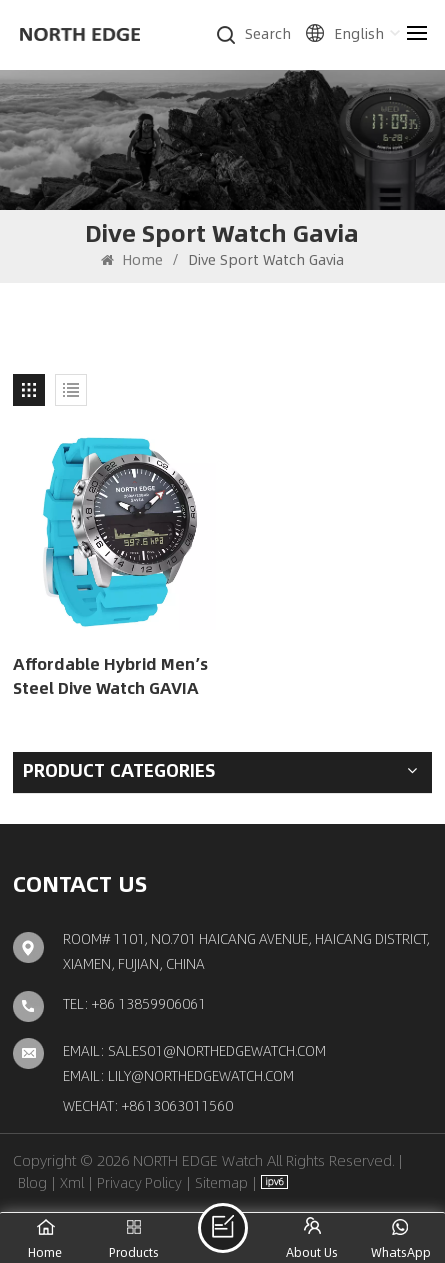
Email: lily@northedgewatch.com (178, 1075)
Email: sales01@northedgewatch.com (194, 1050)
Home (132, 259)
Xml (72, 1182)
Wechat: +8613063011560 (148, 1105)
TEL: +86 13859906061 (134, 1003)
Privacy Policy (139, 1182)
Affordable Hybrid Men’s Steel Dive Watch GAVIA (110, 676)
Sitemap (221, 1182)
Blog (32, 1182)
